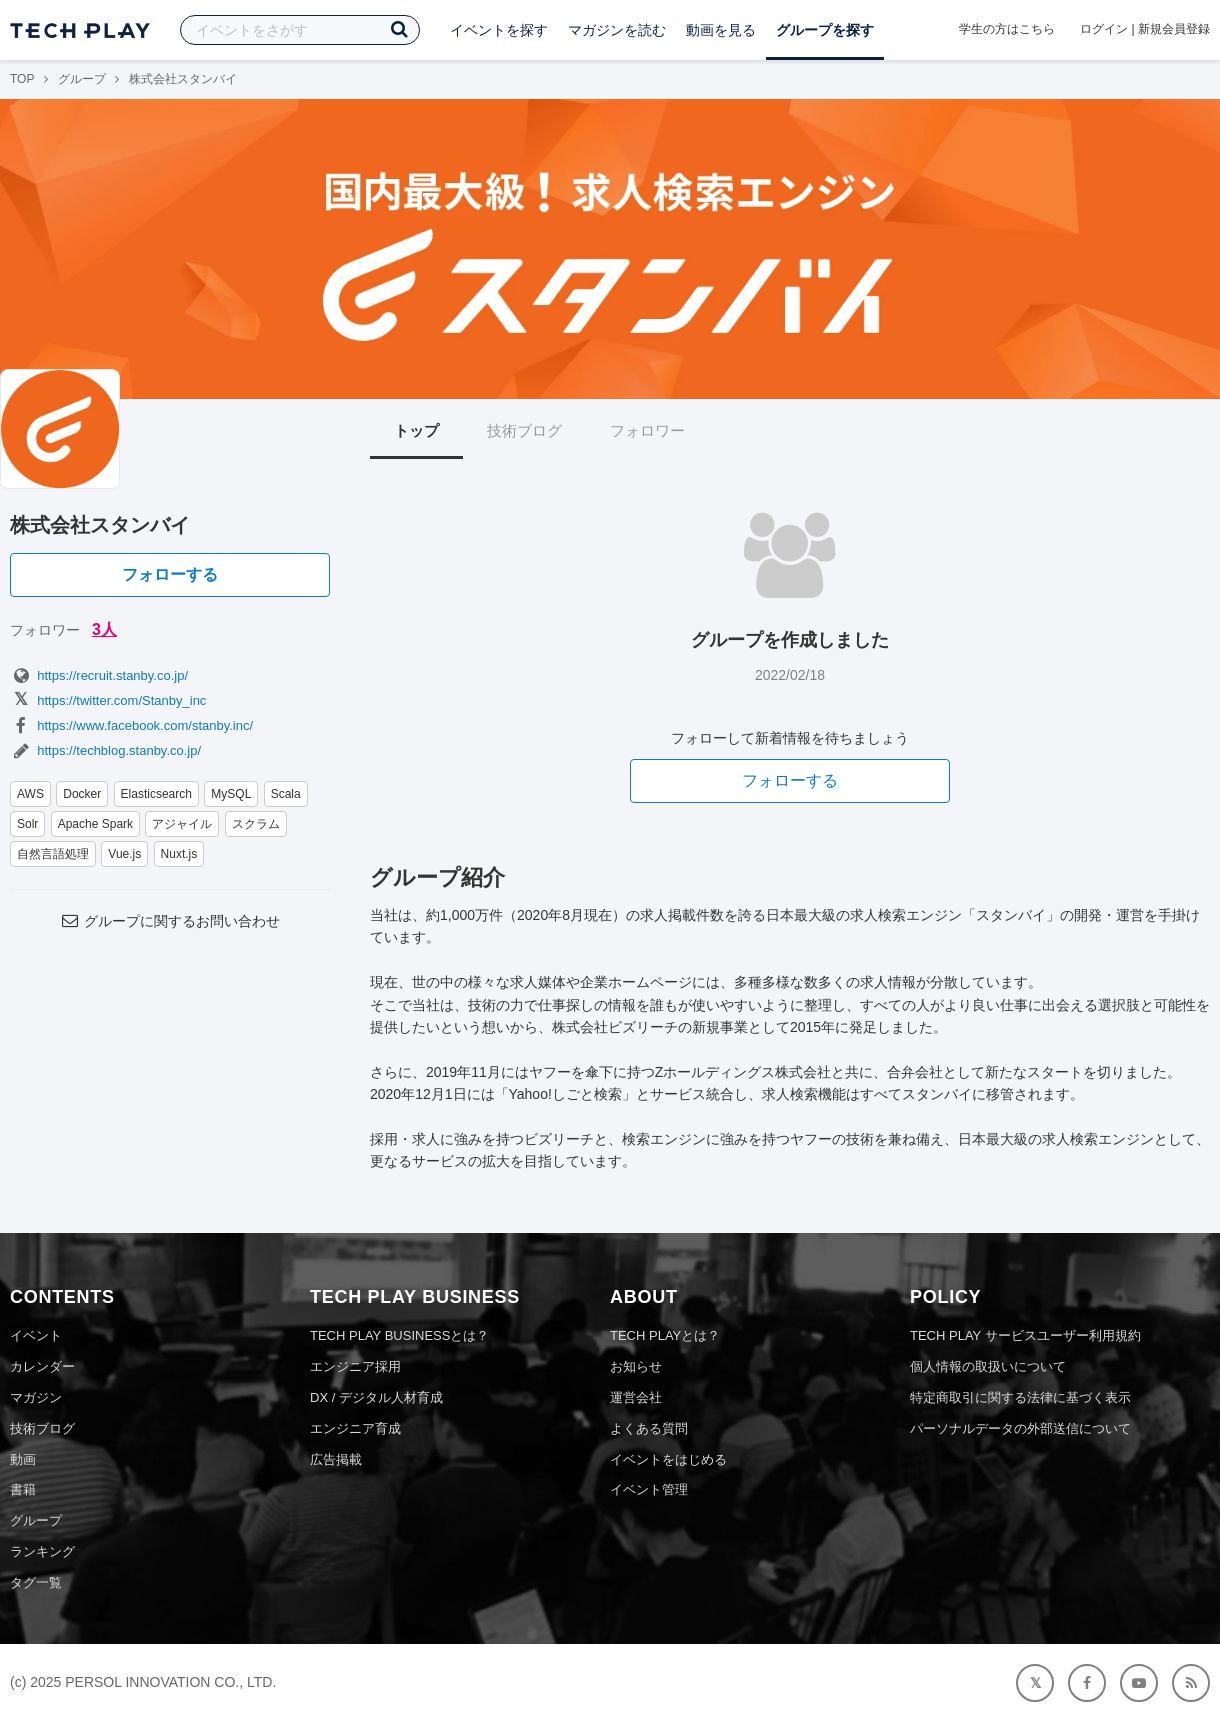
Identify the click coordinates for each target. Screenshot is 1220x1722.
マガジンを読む (617, 30)
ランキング (42, 1551)
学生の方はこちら (1007, 29)
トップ (416, 430)
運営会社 (636, 1397)
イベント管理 (649, 1489)
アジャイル (182, 824)
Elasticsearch (156, 794)
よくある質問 (649, 1428)
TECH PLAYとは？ (665, 1335)
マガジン (36, 1397)
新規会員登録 (1174, 29)
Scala (286, 794)
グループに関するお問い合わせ (170, 921)
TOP (22, 79)
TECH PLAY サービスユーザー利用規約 (1025, 1335)
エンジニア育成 (355, 1428)
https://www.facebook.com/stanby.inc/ (131, 725)
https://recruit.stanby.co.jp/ (99, 675)
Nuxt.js (179, 854)
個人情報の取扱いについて (988, 1366)
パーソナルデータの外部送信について (1020, 1428)
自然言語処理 (53, 854)
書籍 (23, 1489)
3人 (104, 629)
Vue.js (124, 854)
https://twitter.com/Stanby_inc (108, 700)
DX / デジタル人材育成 (376, 1397)
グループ (82, 79)
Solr (27, 824)
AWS (30, 794)
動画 (23, 1459)
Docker (82, 794)
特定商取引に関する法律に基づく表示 (1020, 1397)
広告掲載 (336, 1459)
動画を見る (721, 30)
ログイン (1104, 29)
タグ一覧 (36, 1582)
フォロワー (647, 430)
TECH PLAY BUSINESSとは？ (399, 1335)
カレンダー (42, 1366)
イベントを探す (499, 30)
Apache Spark (95, 824)
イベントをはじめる (668, 1459)
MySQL (231, 794)
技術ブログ (524, 430)
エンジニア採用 (355, 1366)
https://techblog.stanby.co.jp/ (105, 750)
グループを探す (825, 30)
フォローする (170, 574)
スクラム (256, 824)
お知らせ (636, 1366)
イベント (36, 1335)
